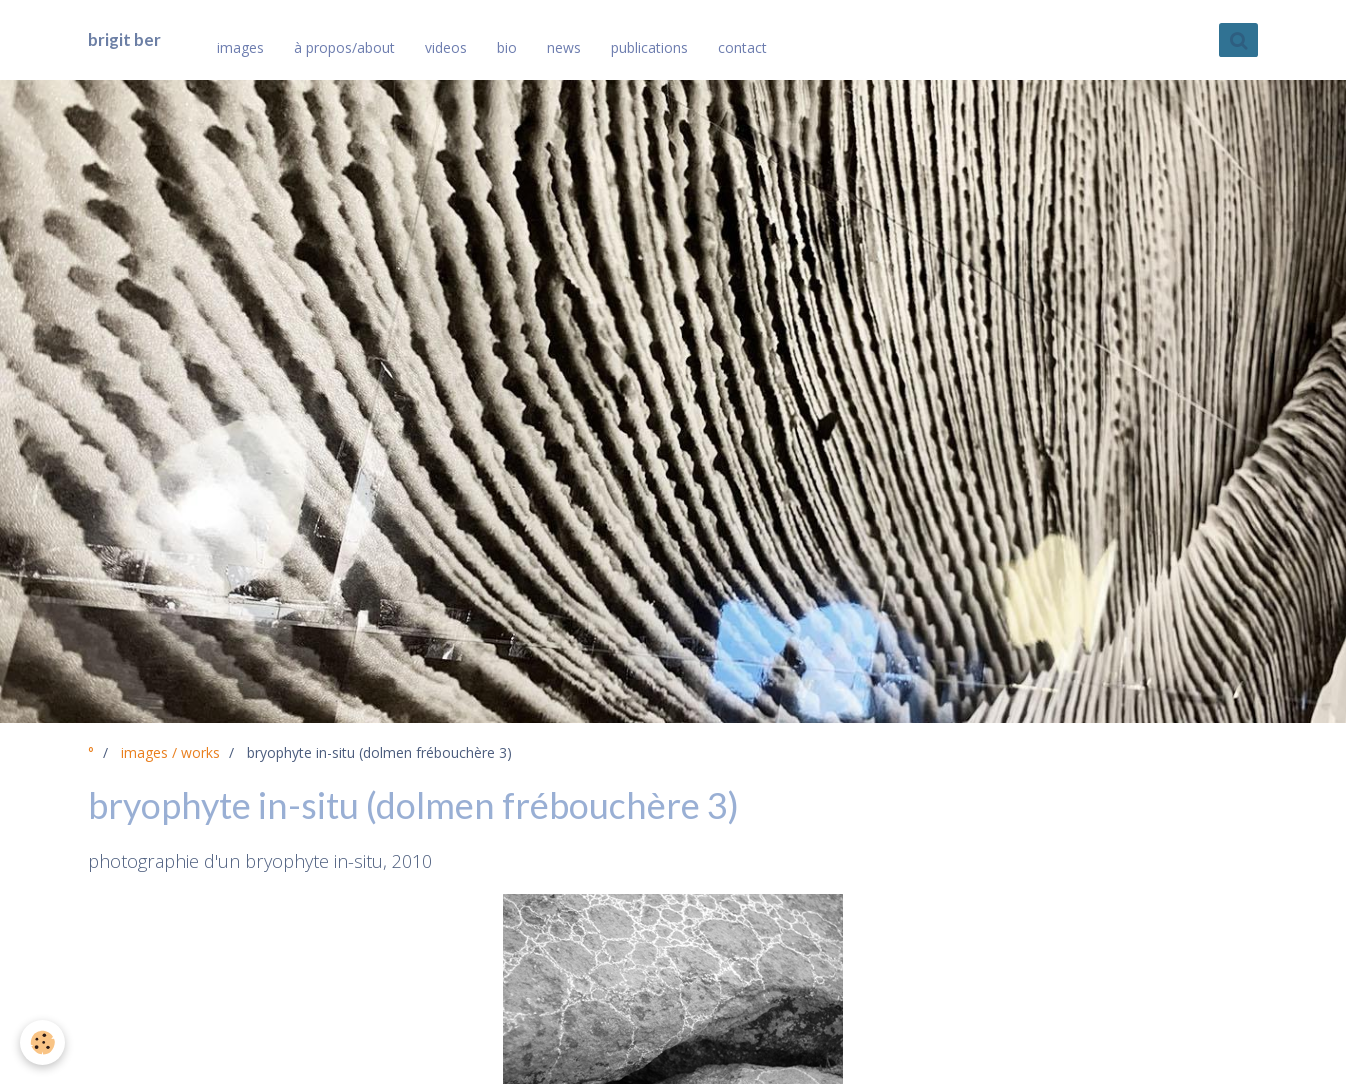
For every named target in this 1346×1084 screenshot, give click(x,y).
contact (742, 47)
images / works (170, 752)
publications (649, 47)
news (564, 47)
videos (446, 47)
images (240, 47)
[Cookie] (42, 1042)
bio (507, 47)
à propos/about (344, 47)
